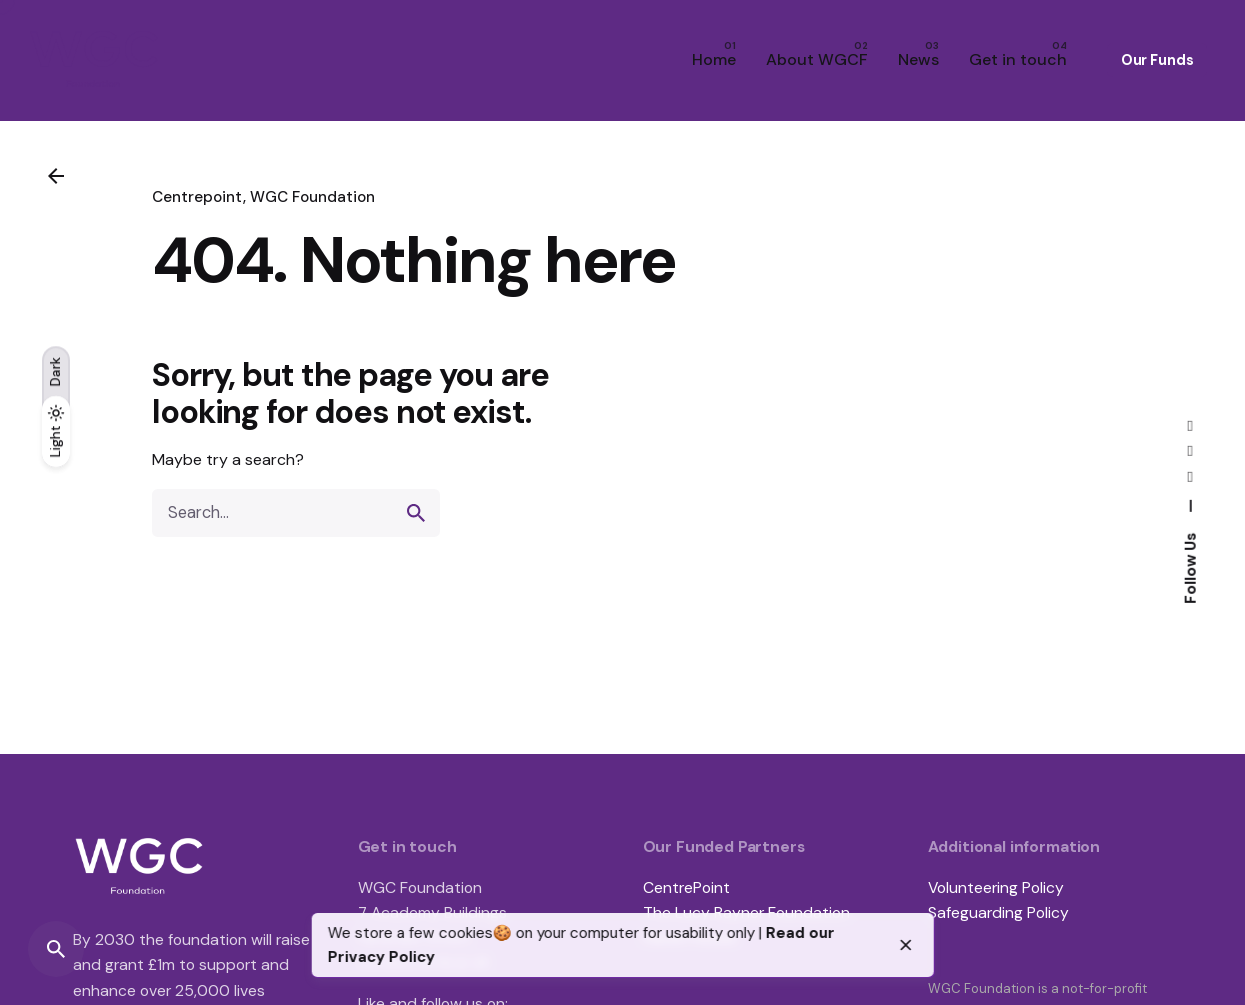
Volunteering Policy (996, 887)
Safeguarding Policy (998, 912)
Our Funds (1157, 60)
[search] (416, 513)
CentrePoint (686, 887)
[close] (906, 945)
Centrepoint (197, 197)
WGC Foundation (312, 197)
